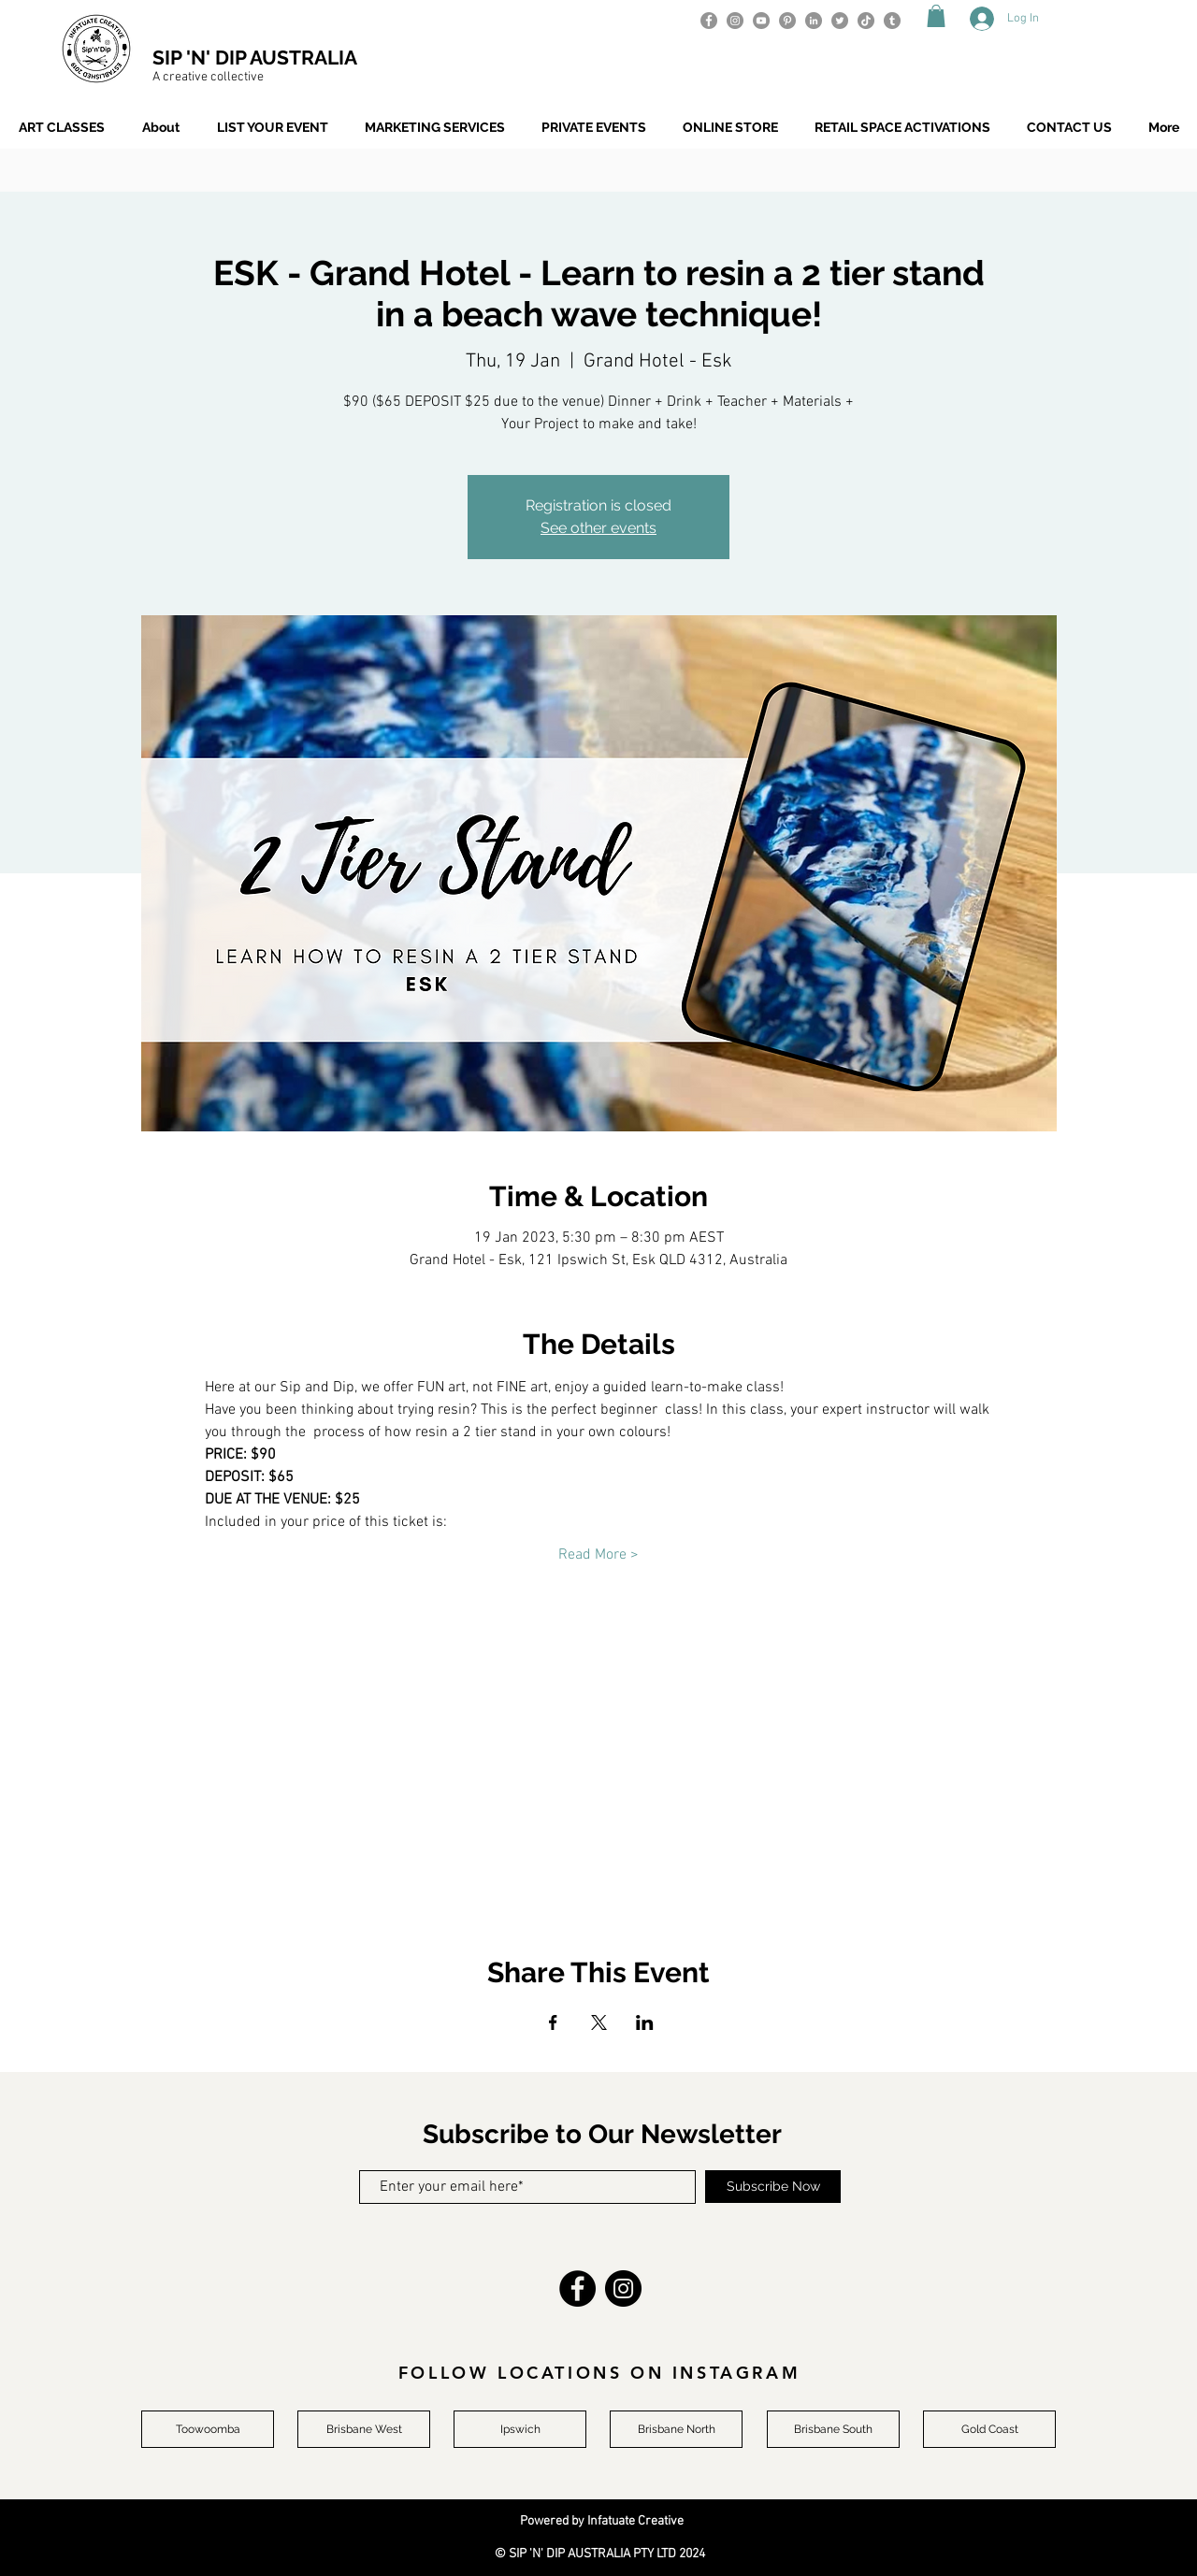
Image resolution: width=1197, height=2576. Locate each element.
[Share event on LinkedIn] (645, 2022)
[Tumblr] (892, 20)
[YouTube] (761, 20)
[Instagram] (735, 20)
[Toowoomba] (207, 2429)
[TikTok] (866, 20)
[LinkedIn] (813, 20)
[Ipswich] (520, 2429)
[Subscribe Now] (773, 2186)
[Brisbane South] (833, 2429)
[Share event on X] (599, 2022)
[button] (936, 16)
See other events (598, 528)
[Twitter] (839, 20)
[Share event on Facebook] (553, 2022)
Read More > (598, 1555)
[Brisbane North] (676, 2429)
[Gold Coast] (989, 2429)
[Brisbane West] (363, 2429)
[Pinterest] (787, 20)
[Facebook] (708, 20)
